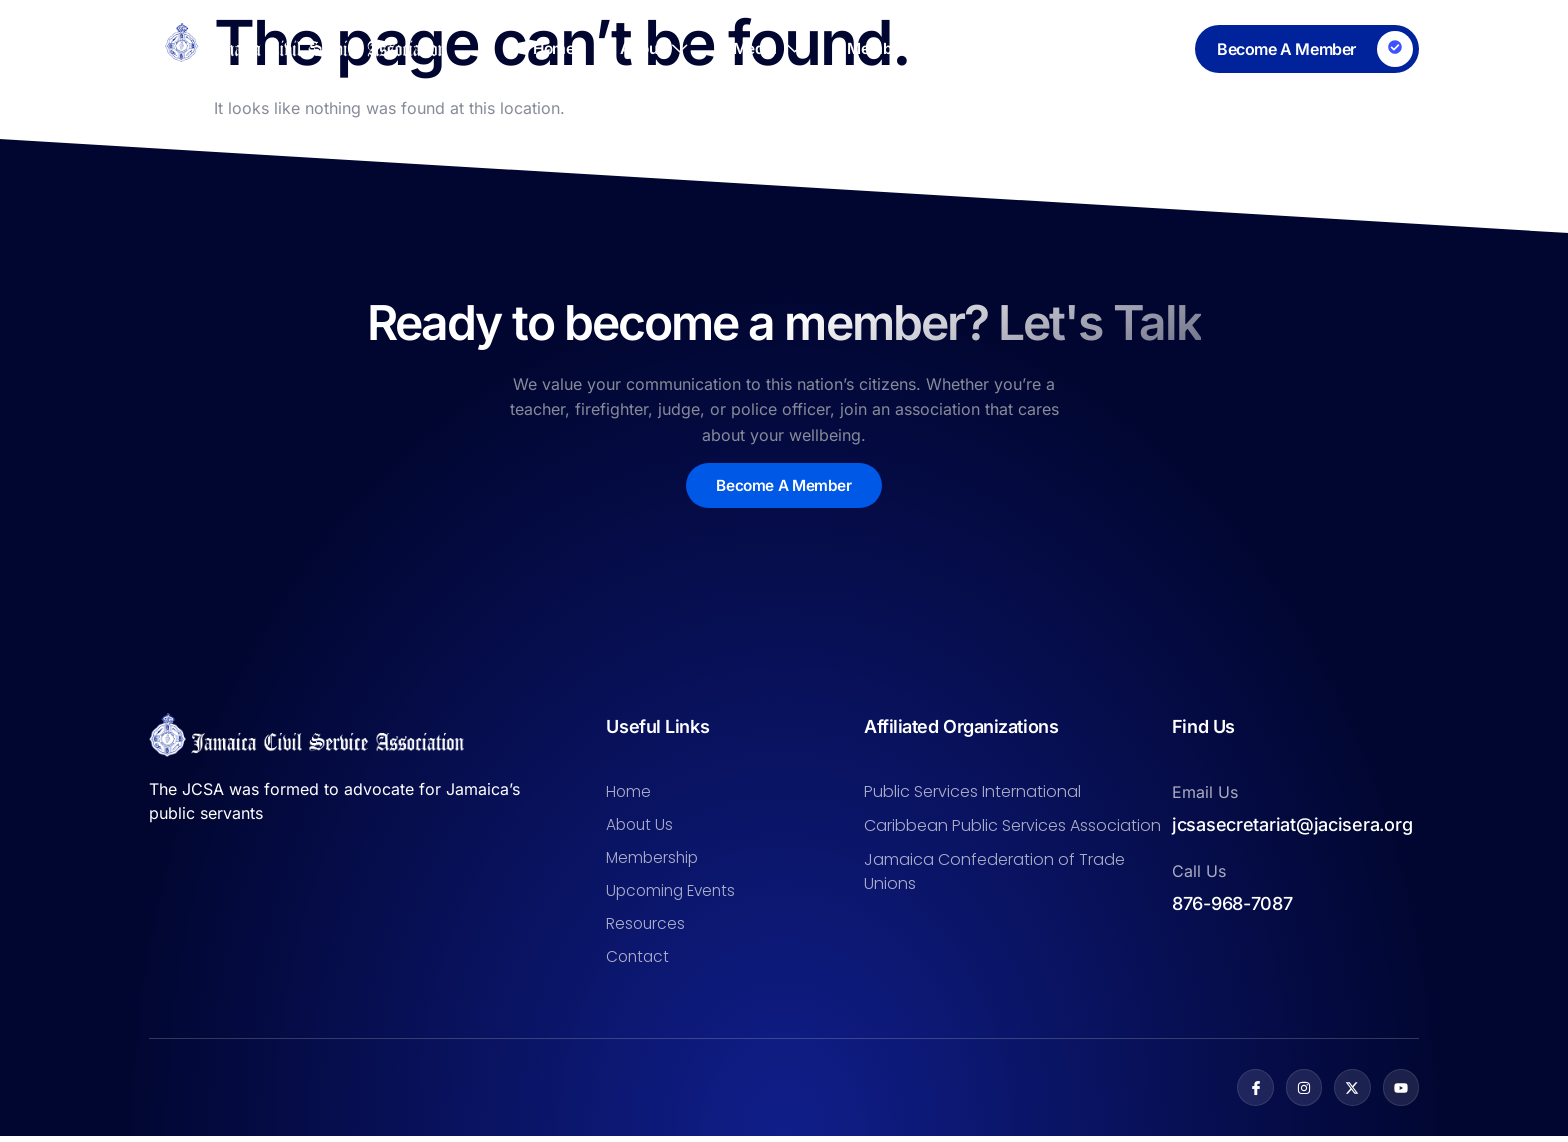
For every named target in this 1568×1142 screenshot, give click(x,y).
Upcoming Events (674, 894)
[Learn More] (1307, 49)
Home (506, 49)
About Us (641, 826)
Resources (1028, 49)
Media (749, 49)
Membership (887, 49)
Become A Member (784, 486)
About (621, 49)
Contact (1154, 49)
